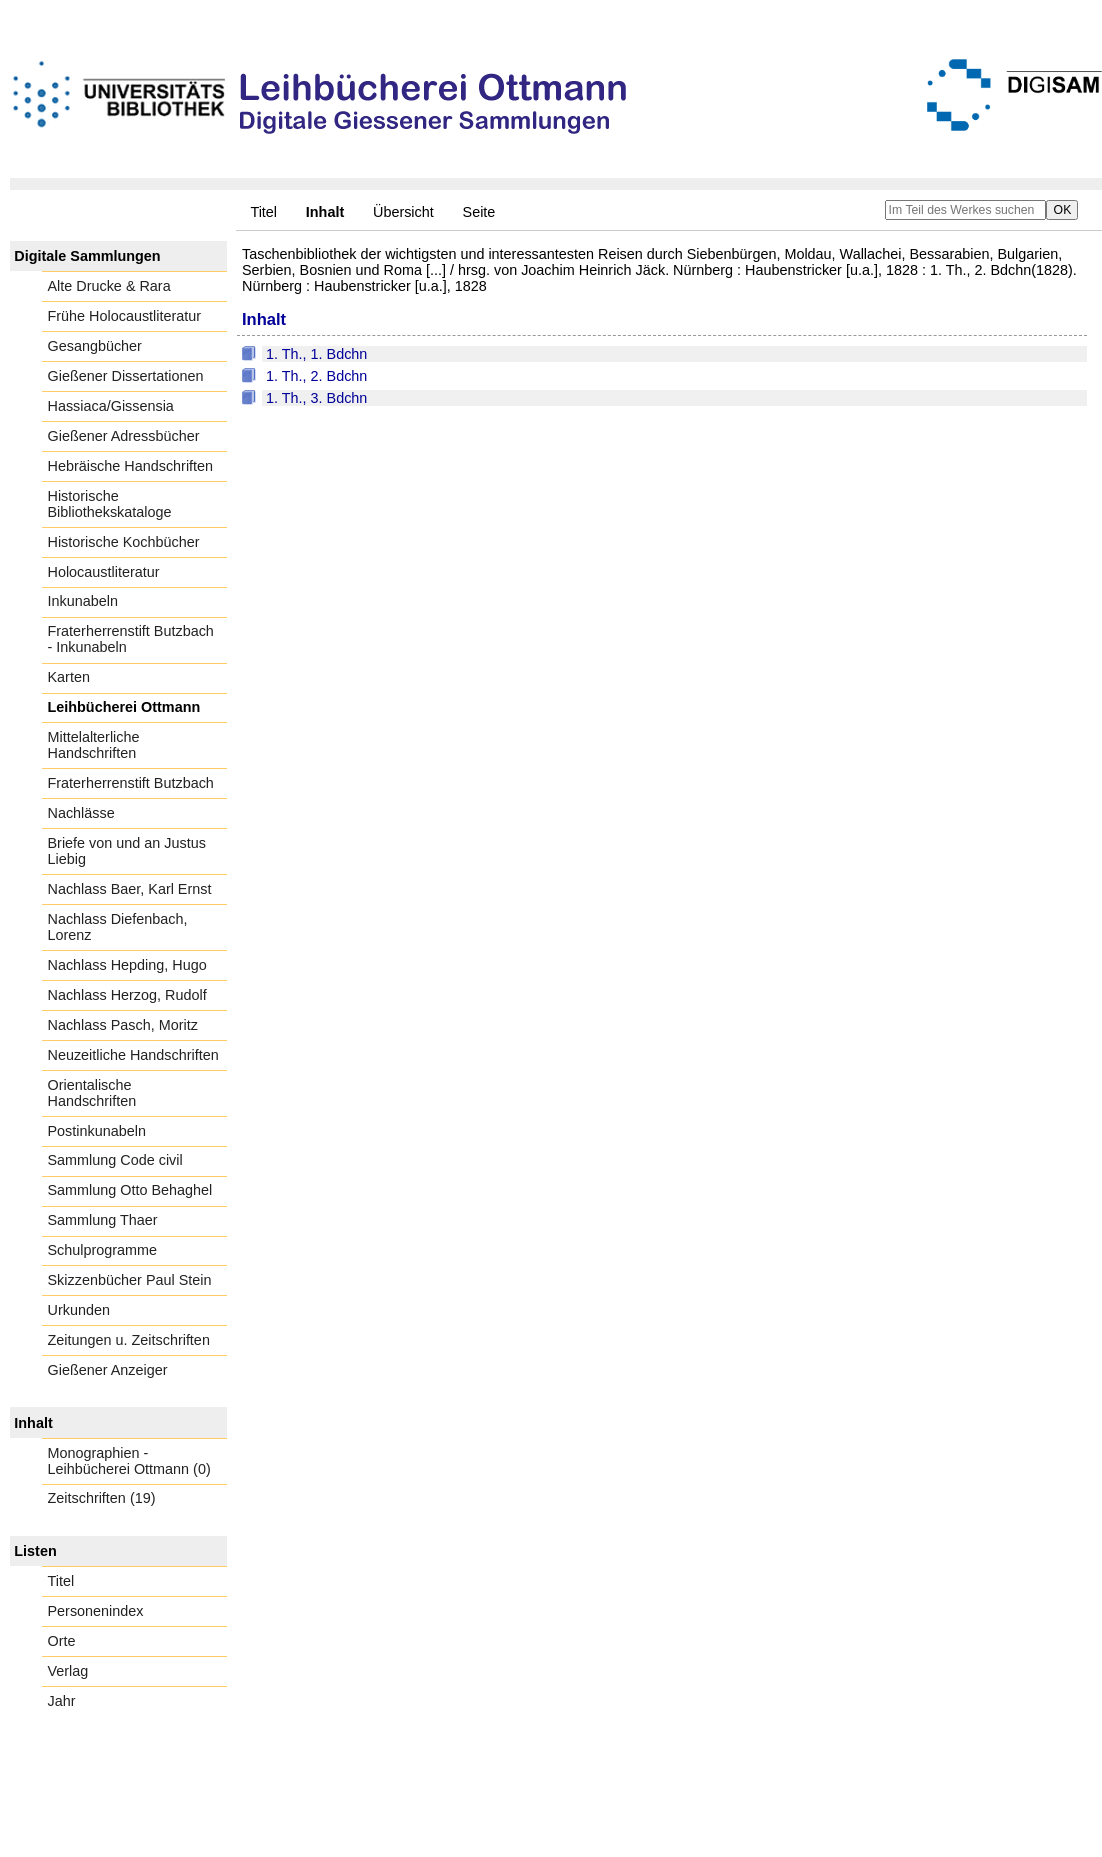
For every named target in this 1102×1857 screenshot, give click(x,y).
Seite (479, 212)
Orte (62, 1641)
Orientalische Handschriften (92, 1093)
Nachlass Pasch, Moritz (123, 1025)
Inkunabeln (83, 601)
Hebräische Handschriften (131, 466)
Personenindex (96, 1611)
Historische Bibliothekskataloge (110, 504)
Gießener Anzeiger (108, 1370)
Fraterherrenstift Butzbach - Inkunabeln (131, 639)
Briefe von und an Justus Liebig (127, 851)
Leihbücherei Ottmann (124, 707)
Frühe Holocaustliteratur (125, 316)
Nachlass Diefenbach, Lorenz (118, 927)
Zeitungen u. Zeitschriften (129, 1340)
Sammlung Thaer (103, 1220)
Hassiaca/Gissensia (111, 406)
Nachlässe (81, 813)
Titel (263, 212)
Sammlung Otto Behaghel (130, 1190)
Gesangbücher (95, 346)
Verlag (68, 1671)
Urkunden (79, 1310)
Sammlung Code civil (115, 1160)
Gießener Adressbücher (124, 436)
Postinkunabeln (97, 1131)
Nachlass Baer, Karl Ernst (130, 889)
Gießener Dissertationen (126, 376)
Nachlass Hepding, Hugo (127, 965)
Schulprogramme (103, 1250)
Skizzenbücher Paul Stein (130, 1280)
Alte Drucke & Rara (109, 286)
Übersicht (403, 212)
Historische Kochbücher (124, 542)
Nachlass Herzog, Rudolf (127, 995)
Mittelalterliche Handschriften (94, 745)
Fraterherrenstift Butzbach (131, 783)
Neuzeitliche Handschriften (133, 1055)
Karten (69, 677)
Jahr (62, 1701)
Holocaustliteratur (104, 572)
